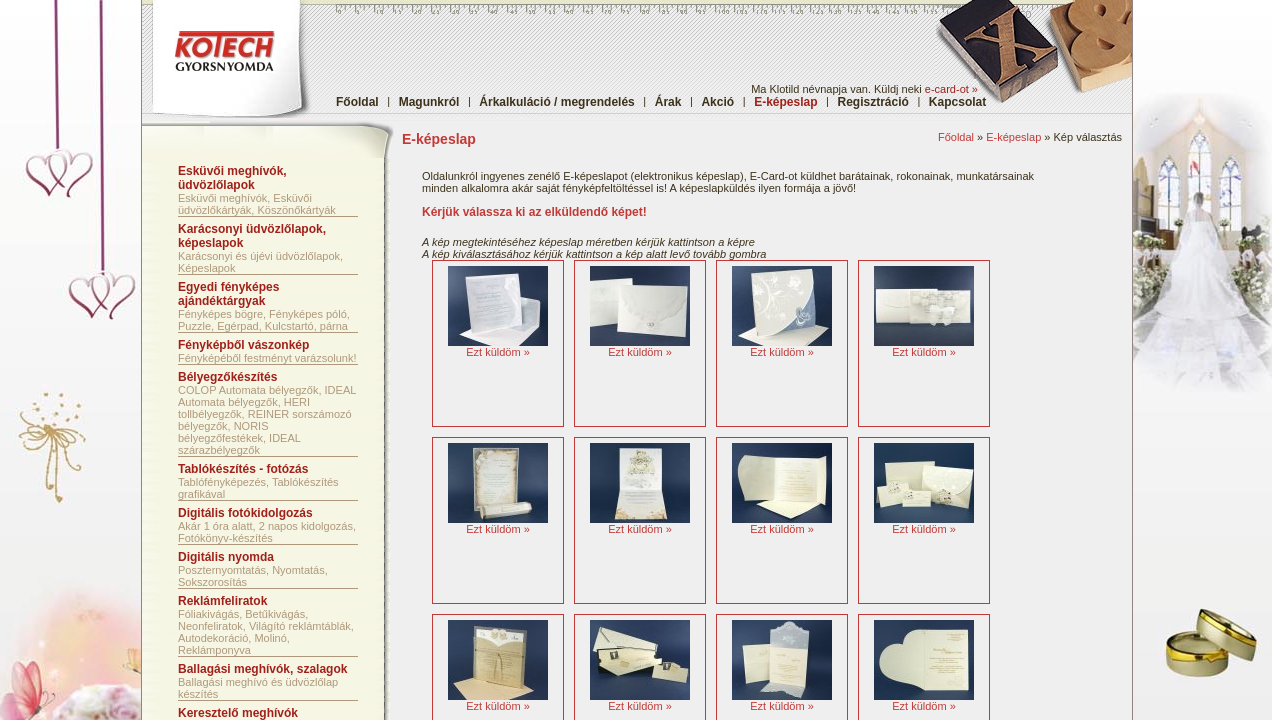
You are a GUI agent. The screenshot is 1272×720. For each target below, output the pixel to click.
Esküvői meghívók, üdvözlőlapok (232, 178)
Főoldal (357, 102)
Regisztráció (873, 102)
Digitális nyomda (226, 557)
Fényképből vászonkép (243, 345)
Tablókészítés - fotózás (243, 469)
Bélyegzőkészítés (227, 377)
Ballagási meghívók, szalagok (262, 669)
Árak (668, 102)
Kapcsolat (957, 102)
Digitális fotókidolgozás (245, 513)
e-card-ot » (951, 89)
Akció (717, 102)
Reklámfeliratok (222, 601)
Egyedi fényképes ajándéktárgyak (228, 294)
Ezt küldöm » (498, 352)
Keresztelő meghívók (238, 713)
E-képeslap (1013, 137)
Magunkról (429, 102)
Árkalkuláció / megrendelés (556, 102)
